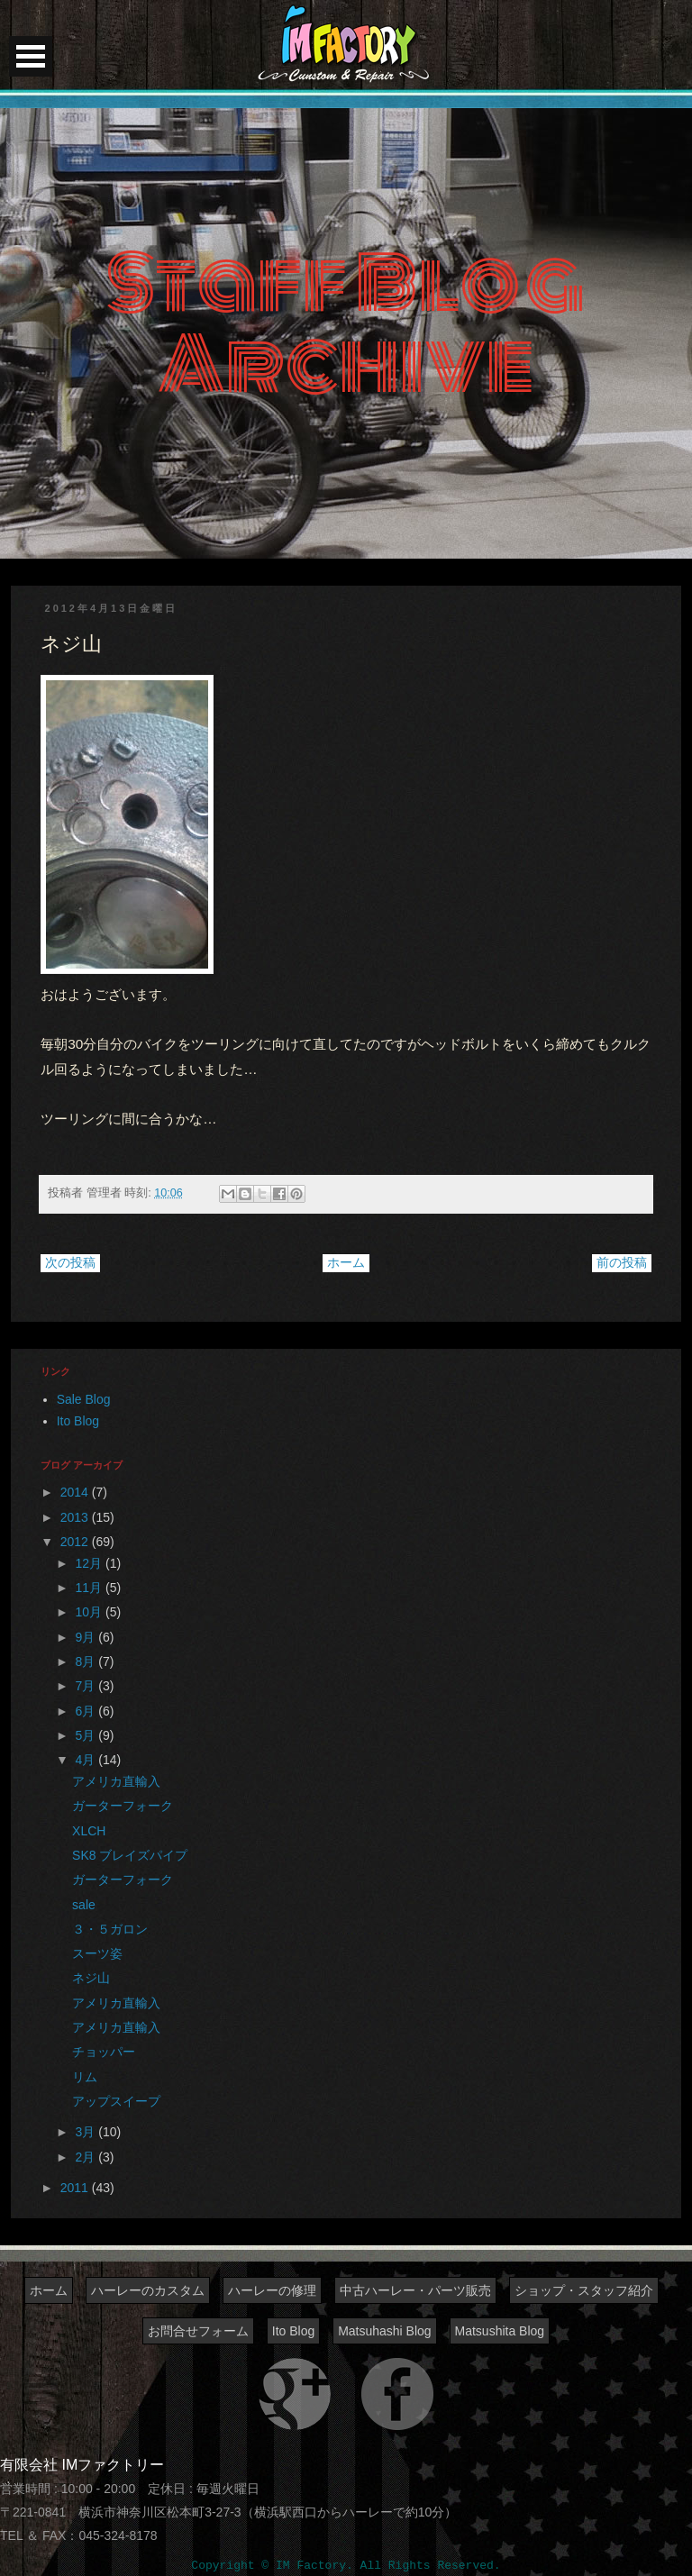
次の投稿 (70, 1262)
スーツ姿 (97, 1953)
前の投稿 (621, 1262)
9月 (87, 1637)
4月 (87, 1759)
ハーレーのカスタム (148, 2290)
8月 (87, 1661)
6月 (87, 1711)
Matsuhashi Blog (385, 2331)
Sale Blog (84, 1399)
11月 (90, 1587)
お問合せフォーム (198, 2331)
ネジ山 (91, 1978)
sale (84, 1905)
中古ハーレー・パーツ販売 (415, 2290)
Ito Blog (78, 1421)
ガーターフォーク (122, 1805)
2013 (76, 1517)
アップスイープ (116, 2101)
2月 (87, 2157)
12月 (90, 1563)
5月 (87, 1735)
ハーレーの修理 (272, 2290)
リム (84, 2077)
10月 (90, 1612)
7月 (87, 1686)
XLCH (88, 1831)
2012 (76, 1541)
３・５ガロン (110, 1929)
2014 (76, 1492)
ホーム (346, 1262)
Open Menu (30, 56)
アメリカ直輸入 (116, 1781)
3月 (87, 2132)
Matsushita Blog (500, 2331)
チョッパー (103, 2051)
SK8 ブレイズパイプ (129, 1855)
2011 (76, 2187)
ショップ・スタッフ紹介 (583, 2290)
